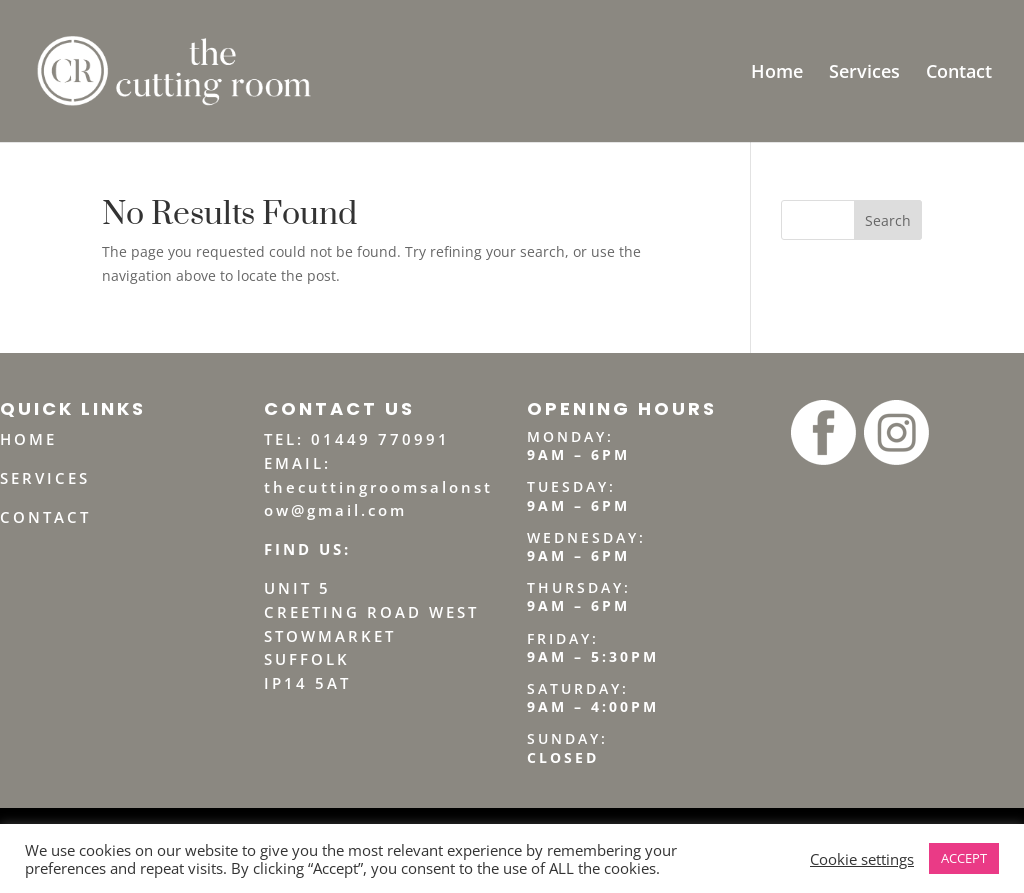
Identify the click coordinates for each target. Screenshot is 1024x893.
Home (777, 73)
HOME (28, 439)
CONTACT (45, 517)
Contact (959, 73)
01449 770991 (380, 439)
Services (864, 73)
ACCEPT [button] (964, 858)
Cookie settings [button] (862, 859)
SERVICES (45, 478)
